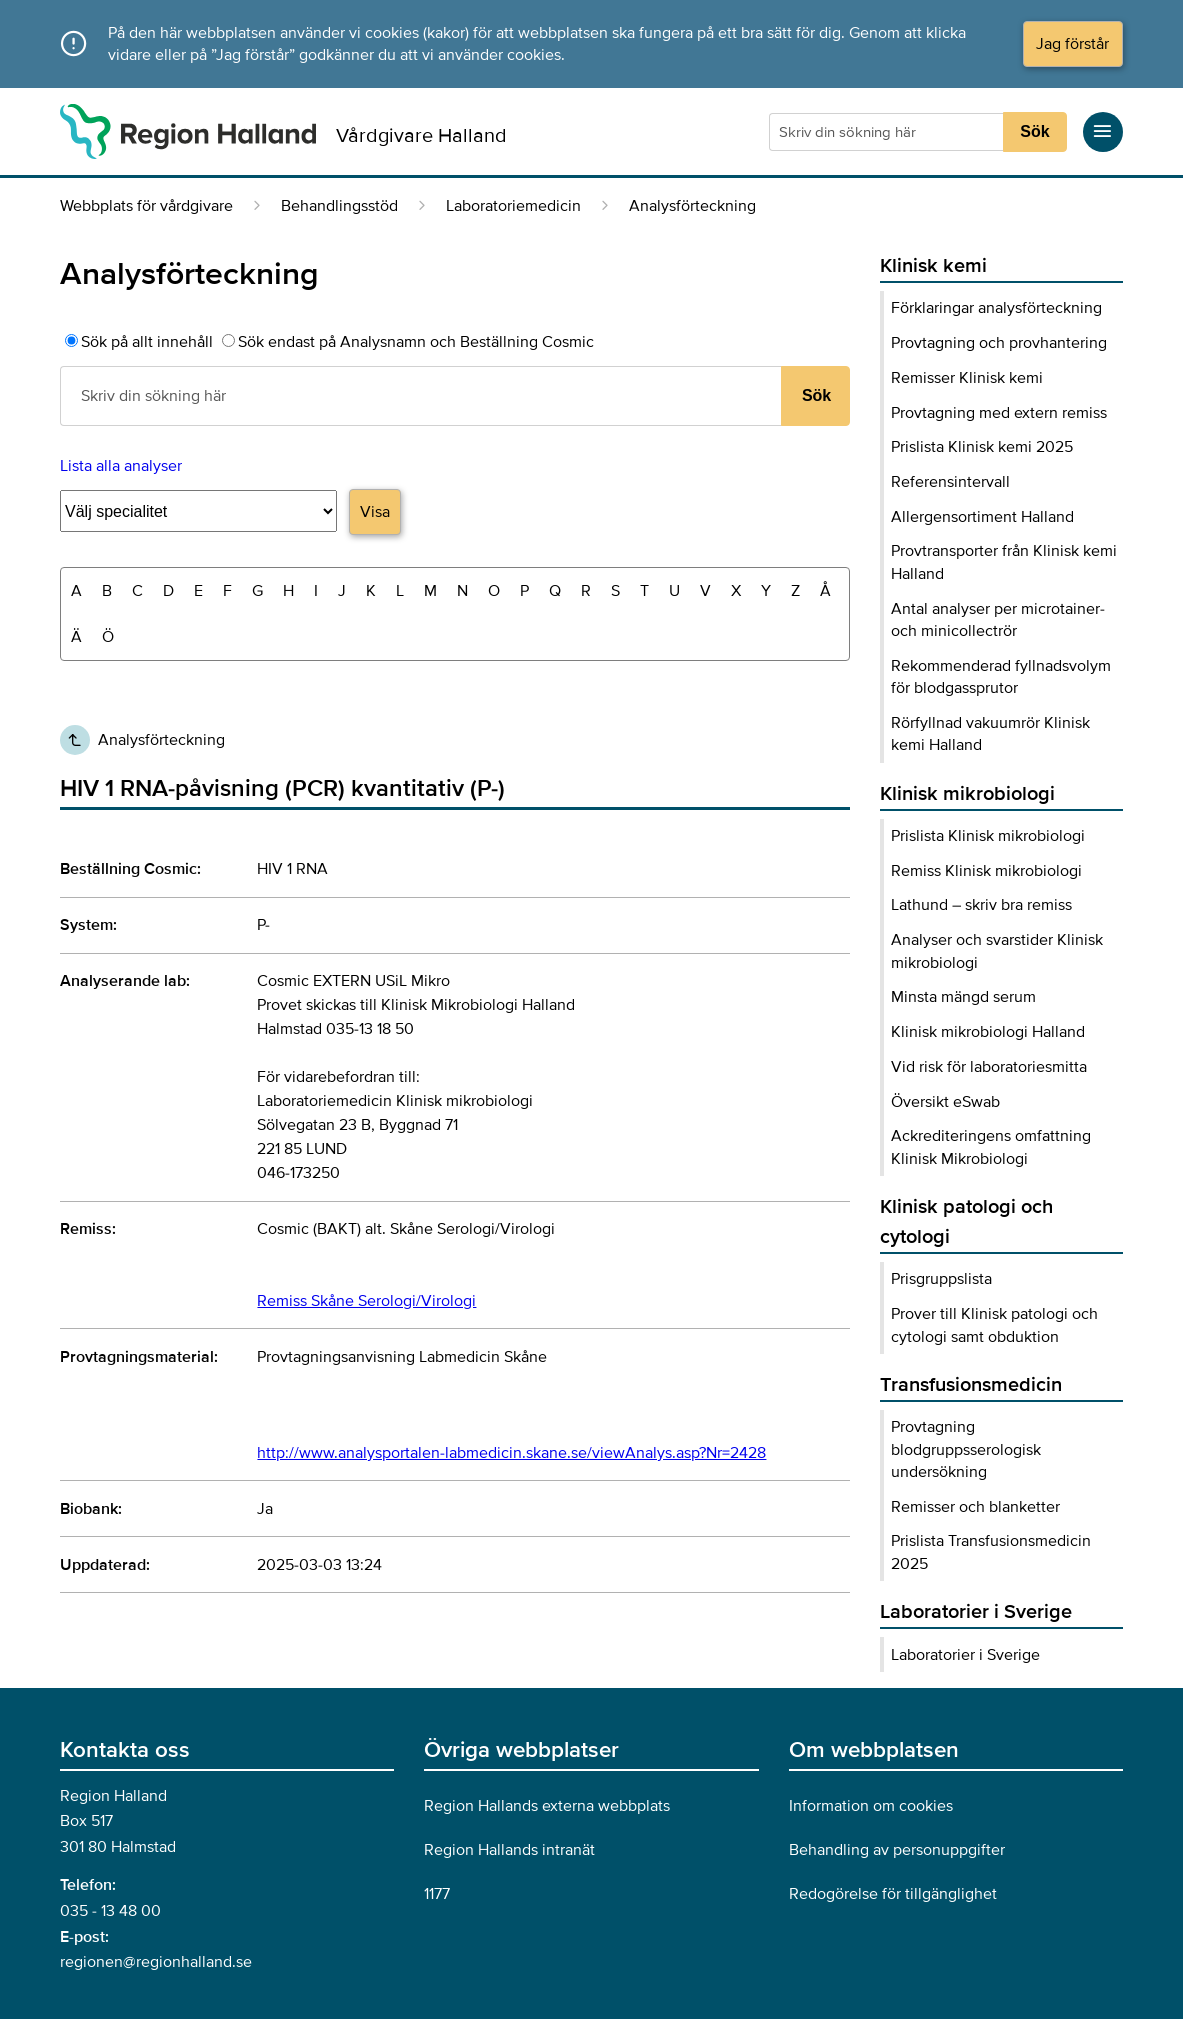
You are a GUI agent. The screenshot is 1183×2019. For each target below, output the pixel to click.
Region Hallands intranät (509, 1850)
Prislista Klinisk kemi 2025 (982, 447)
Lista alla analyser (121, 466)
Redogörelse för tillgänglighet (893, 1894)
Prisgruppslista (941, 1279)
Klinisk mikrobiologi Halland (988, 1032)
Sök (816, 395)
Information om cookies (871, 1806)
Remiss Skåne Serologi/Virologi (366, 1301)
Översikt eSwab (945, 1102)
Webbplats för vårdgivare (146, 206)
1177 (437, 1894)
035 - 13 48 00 (110, 1911)
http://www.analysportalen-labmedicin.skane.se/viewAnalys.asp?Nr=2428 (511, 1453)
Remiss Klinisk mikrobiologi (986, 871)
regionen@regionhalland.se (156, 1962)
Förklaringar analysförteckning (996, 308)
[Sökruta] (888, 132)
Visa (375, 512)
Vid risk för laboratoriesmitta (989, 1067)
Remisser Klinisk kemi (967, 378)
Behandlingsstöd (339, 206)
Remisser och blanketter (975, 1507)
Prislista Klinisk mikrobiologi (988, 836)
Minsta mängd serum (963, 997)
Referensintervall (950, 482)
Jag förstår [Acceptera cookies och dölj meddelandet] (1072, 44)
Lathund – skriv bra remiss (981, 905)
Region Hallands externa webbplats (547, 1806)
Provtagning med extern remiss (999, 413)
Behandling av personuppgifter (897, 1850)
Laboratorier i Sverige (965, 1655)
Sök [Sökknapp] (1034, 131)
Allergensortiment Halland (982, 517)
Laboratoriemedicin (513, 206)
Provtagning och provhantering (999, 343)
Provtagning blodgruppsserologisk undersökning (966, 1449)
